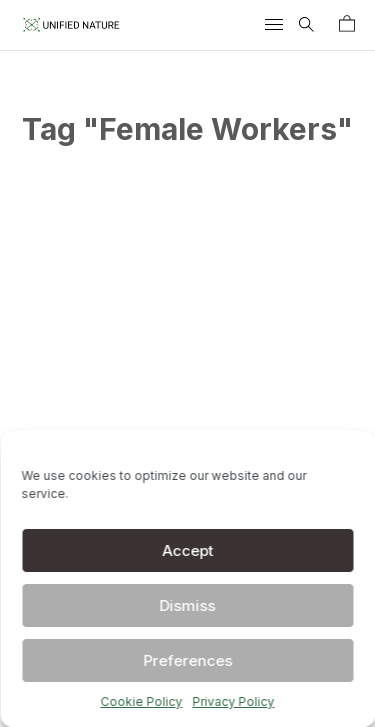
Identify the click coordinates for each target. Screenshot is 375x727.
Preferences (187, 660)
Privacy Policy (234, 701)
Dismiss (188, 605)
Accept (187, 550)
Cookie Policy (142, 701)
